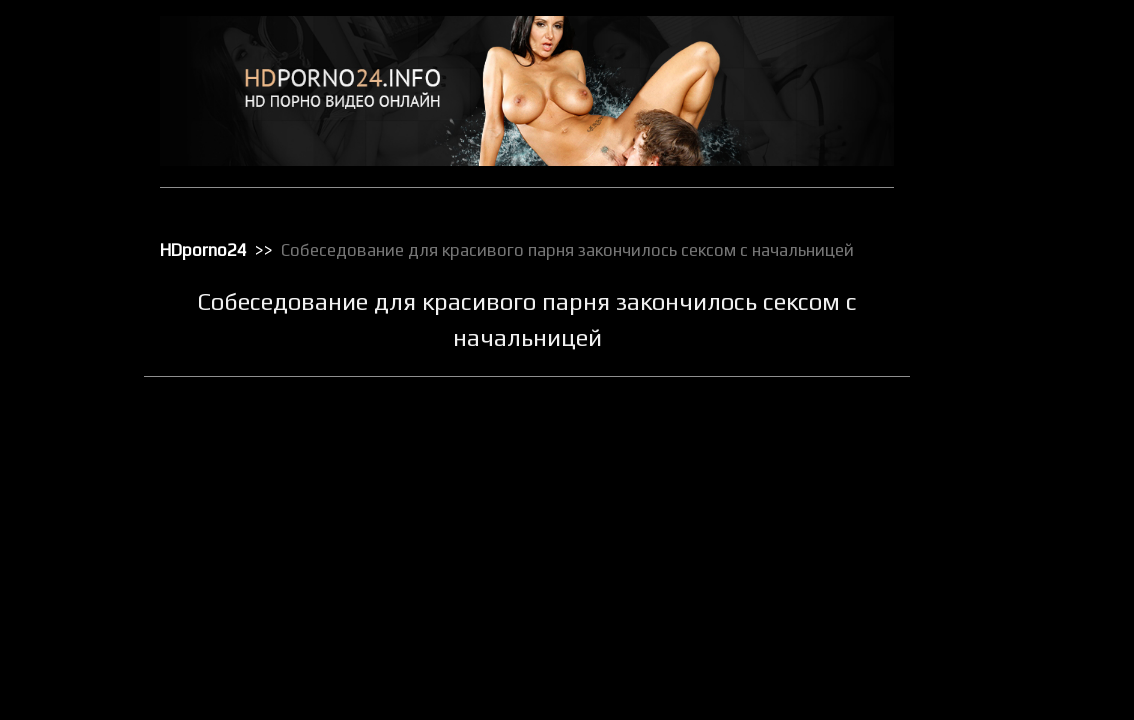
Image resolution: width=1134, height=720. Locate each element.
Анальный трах (993, 81)
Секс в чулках (989, 575)
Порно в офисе (992, 393)
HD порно (977, 55)
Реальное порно (996, 549)
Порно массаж (991, 445)
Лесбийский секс (998, 289)
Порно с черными (1000, 471)
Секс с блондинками (1008, 705)
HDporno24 (203, 250)
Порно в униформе (1004, 419)
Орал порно (983, 341)
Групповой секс (994, 159)
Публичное (981, 523)
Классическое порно (1009, 263)
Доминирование (997, 185)
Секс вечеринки (995, 601)
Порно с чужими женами (1021, 497)
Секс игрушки (988, 627)
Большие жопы (992, 107)
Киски (966, 237)
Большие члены (994, 133)
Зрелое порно (990, 211)
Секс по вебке (990, 679)
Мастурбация (988, 315)
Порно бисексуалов (1006, 367)
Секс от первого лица (1011, 653)
